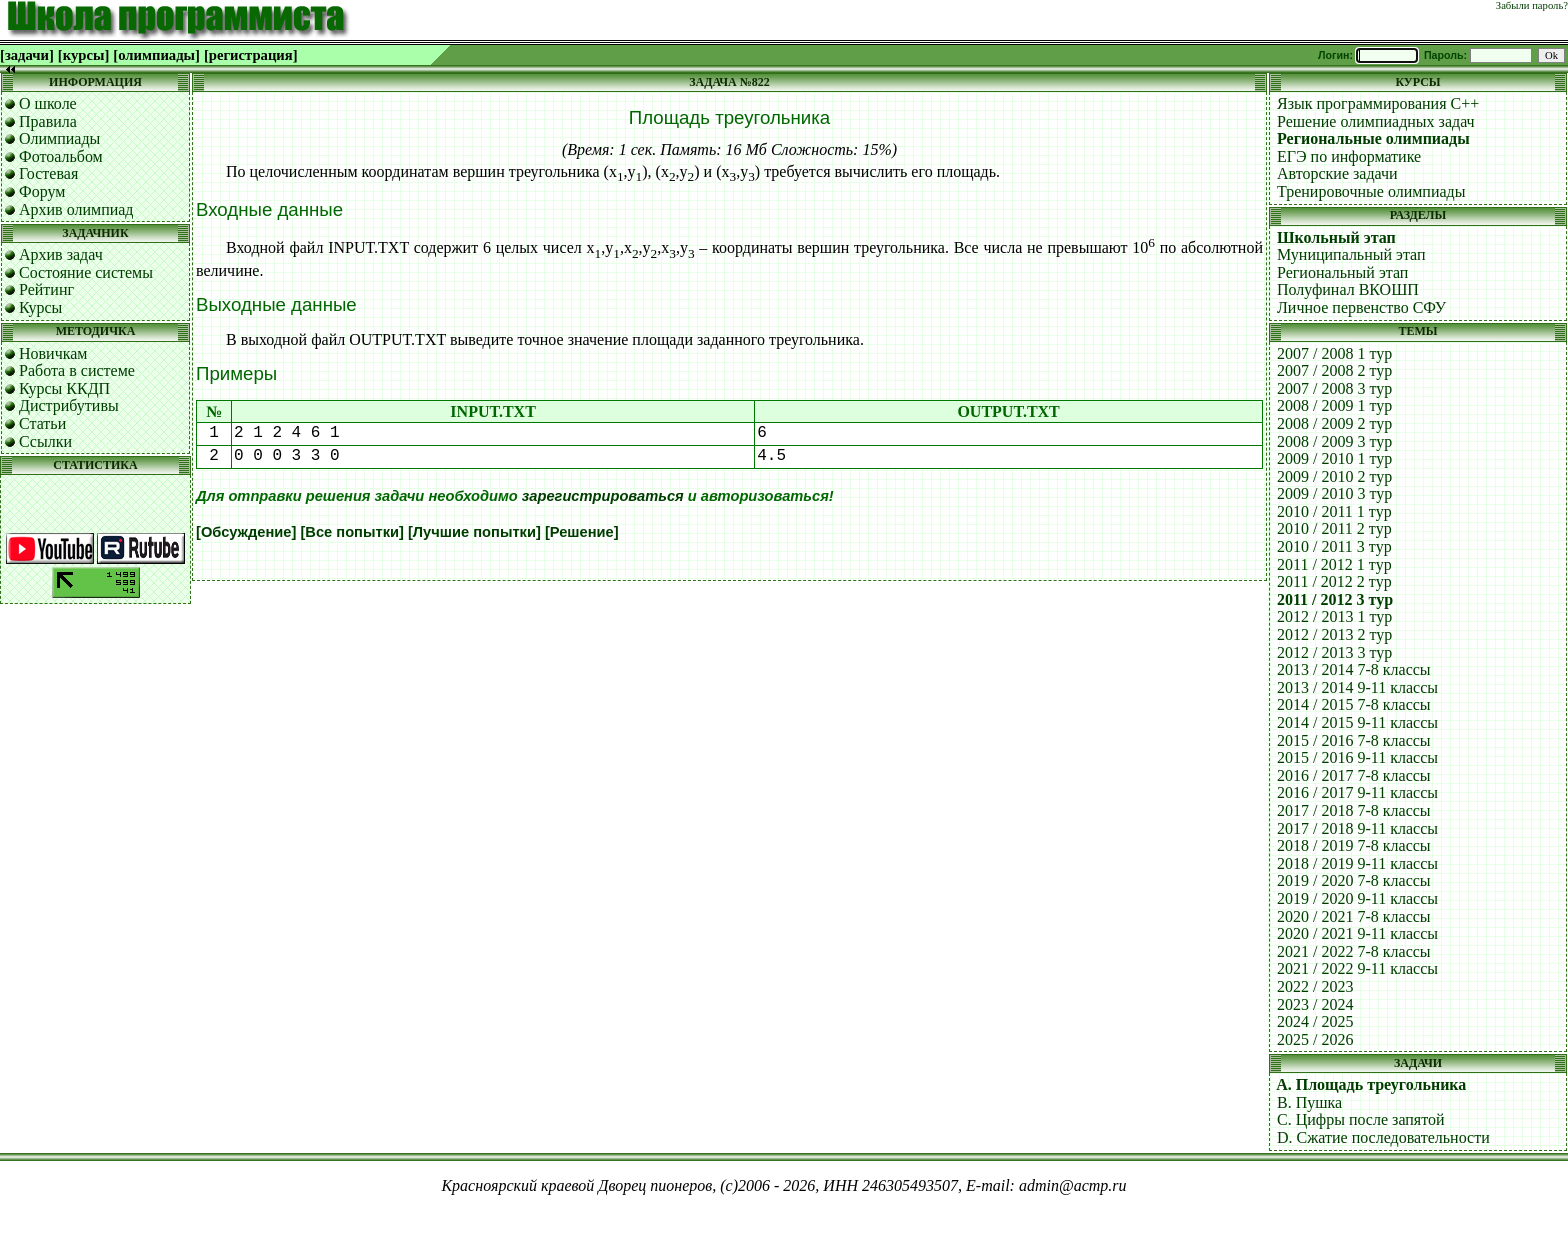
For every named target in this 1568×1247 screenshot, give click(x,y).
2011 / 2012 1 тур (1334, 564)
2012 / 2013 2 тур (1334, 634)
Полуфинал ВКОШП (1348, 289)
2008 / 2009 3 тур (1334, 441)
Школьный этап (1336, 237)
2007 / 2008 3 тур (1334, 388)
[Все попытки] (351, 532)
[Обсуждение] (246, 532)
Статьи (42, 423)
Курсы (40, 307)
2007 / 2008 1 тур (1334, 353)
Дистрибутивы (69, 405)
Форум (42, 191)
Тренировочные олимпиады (1371, 191)
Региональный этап (1342, 272)
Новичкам (53, 353)
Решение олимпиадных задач (1376, 121)
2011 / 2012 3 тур (1335, 599)
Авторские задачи (1337, 173)
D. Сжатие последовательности (1383, 1137)
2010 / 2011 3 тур (1334, 546)
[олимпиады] (156, 55)
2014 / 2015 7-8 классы (1354, 704)
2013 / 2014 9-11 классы (1357, 687)
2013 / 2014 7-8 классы (1354, 669)
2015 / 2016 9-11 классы (1357, 757)
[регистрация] (251, 55)
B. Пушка (1309, 1102)
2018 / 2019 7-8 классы (1354, 845)
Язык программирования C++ (1378, 103)
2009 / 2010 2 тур (1334, 476)
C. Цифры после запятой (1361, 1119)
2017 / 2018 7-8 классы (1354, 810)
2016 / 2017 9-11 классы (1357, 792)
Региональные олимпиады (1373, 138)
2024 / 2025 (1315, 1021)
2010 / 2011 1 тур (1334, 511)
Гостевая (48, 173)
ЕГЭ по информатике (1349, 156)
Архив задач (61, 254)
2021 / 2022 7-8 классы (1354, 951)
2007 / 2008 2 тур (1334, 370)
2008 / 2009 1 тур (1334, 405)
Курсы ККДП (64, 388)
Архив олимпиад (76, 209)
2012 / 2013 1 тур (1334, 616)
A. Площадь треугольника (1371, 1084)
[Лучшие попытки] (474, 532)
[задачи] (27, 55)
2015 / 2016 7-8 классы (1354, 740)
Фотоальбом (61, 156)
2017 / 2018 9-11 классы (1357, 828)
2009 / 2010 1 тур (1334, 458)
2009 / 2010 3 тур (1334, 493)
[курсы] (83, 55)
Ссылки (45, 441)
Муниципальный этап (1351, 254)
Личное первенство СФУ (1361, 307)
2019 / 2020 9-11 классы (1357, 898)
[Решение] (582, 532)
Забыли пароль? (1532, 5)
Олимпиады (59, 138)
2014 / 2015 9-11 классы (1357, 722)
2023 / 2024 (1315, 1004)
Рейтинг (46, 289)
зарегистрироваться (603, 496)
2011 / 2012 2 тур (1334, 581)
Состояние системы (86, 272)
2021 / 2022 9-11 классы (1357, 968)
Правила (48, 121)
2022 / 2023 (1315, 986)
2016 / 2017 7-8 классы (1354, 775)
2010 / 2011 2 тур (1334, 528)
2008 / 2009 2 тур (1334, 423)
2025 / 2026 (1315, 1039)
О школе (48, 103)
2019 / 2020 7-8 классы (1354, 880)
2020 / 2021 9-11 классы (1357, 933)
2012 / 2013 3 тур (1334, 652)
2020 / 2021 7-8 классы (1354, 916)
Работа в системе (77, 370)
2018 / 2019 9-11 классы (1357, 863)
